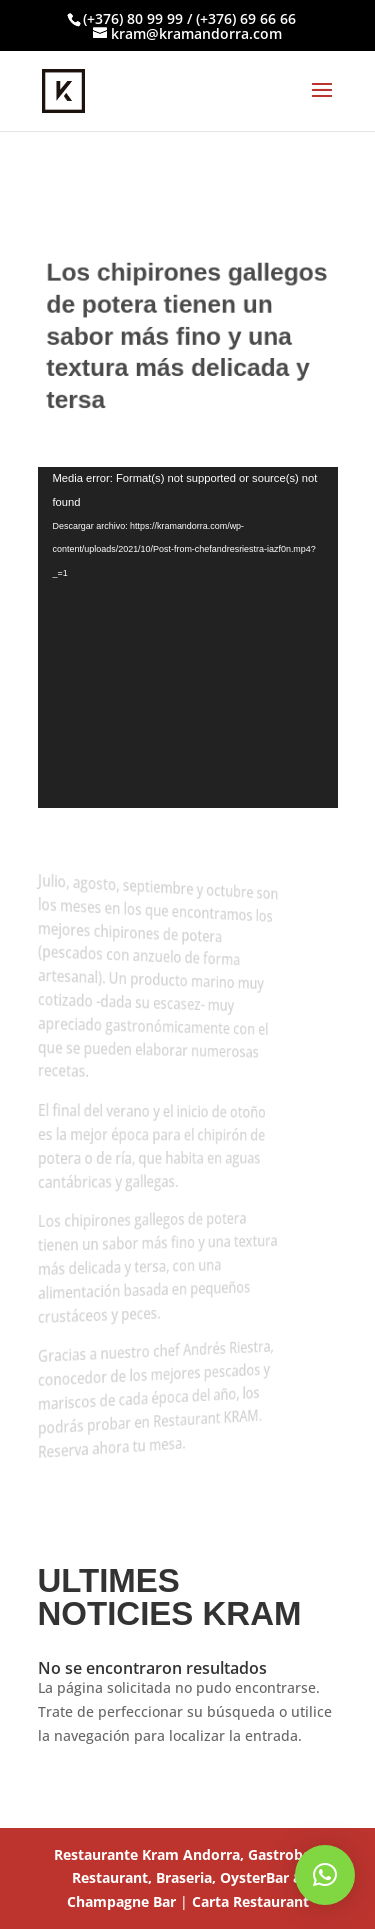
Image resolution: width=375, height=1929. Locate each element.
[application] (188, 637)
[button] (325, 1875)
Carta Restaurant (250, 1901)
